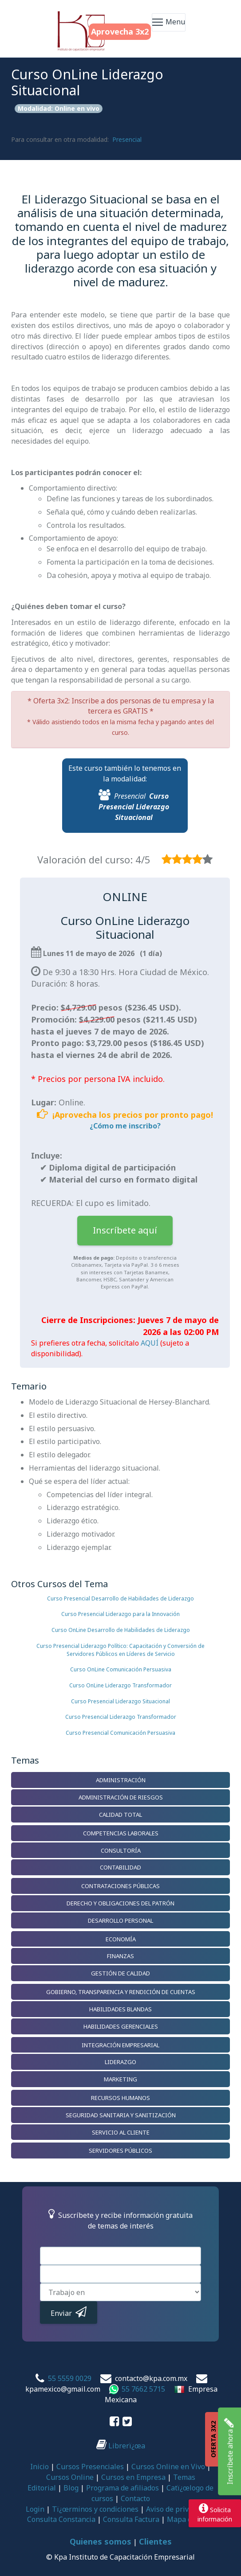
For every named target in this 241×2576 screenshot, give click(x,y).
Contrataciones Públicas (120, 1886)
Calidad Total (120, 1815)
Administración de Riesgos (121, 1797)
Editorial (42, 2488)
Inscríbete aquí (125, 1230)
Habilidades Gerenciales (120, 2026)
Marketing (120, 2079)
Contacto (135, 2498)
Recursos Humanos (120, 2098)
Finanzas (120, 1956)
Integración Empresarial (120, 2045)
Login (35, 2509)
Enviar (69, 2312)
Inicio (39, 2466)
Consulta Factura (131, 2519)
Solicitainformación (215, 2513)
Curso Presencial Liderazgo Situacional (134, 806)
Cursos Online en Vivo (168, 2466)
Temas (184, 2477)
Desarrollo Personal (120, 1920)
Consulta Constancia (61, 2519)
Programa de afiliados (122, 2488)
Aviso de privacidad (178, 2509)
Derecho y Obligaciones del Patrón (120, 1903)
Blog (71, 2488)
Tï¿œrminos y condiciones (95, 2509)
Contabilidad (120, 1867)
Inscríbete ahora (229, 2451)
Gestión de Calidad (120, 1973)
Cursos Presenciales (90, 2466)
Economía (121, 1939)
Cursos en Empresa (133, 2477)
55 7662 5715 (143, 2389)
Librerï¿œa (120, 2446)
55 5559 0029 (69, 2378)
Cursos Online (70, 2477)
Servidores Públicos (120, 2150)
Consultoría (121, 1850)
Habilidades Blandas (120, 2009)
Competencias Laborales (120, 1833)
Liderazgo (120, 2062)
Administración (121, 1780)
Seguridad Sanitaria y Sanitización (121, 2115)
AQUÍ (149, 1343)
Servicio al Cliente (121, 2132)
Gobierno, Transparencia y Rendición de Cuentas (120, 1992)
